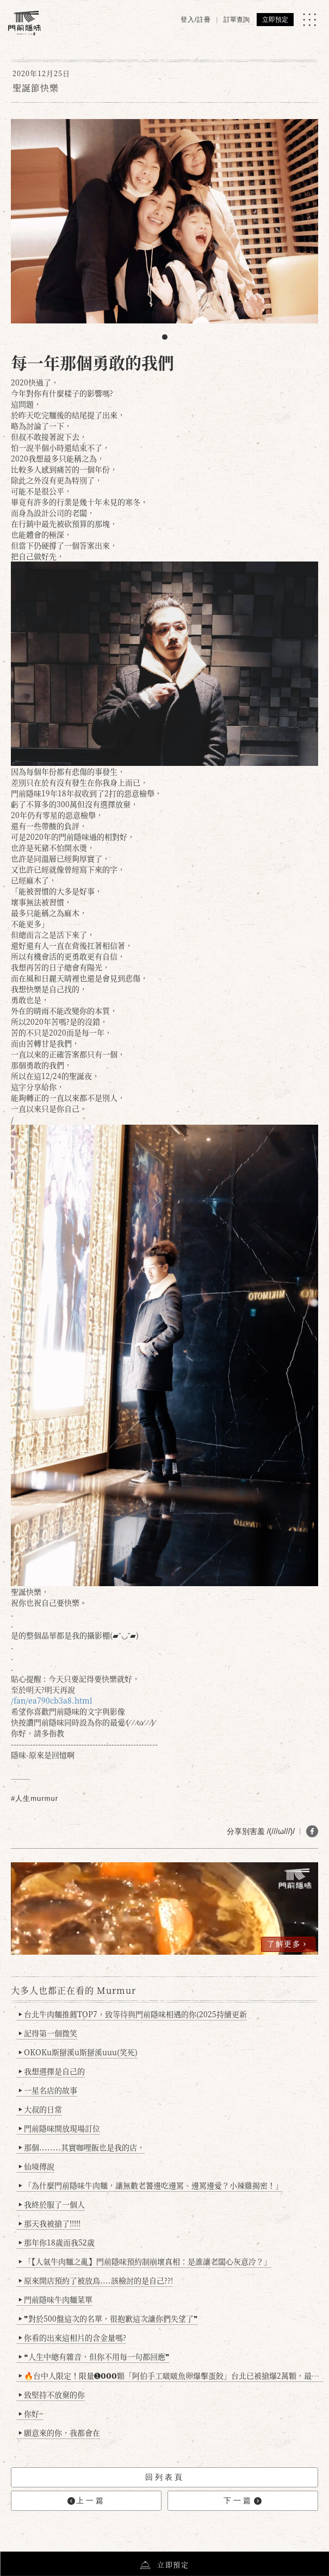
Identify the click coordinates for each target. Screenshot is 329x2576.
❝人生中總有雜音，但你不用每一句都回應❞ (94, 2356)
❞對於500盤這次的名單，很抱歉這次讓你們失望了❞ (108, 2318)
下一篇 (243, 2500)
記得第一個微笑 (48, 2033)
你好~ (31, 2413)
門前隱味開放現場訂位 (59, 2128)
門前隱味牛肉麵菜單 (55, 2299)
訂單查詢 (237, 19)
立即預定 (275, 19)
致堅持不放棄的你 (51, 2394)
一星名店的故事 (48, 2090)
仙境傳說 (36, 2166)
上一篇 (86, 2500)
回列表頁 (164, 2477)
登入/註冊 (196, 19)
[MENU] (309, 20)
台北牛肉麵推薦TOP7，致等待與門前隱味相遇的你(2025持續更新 (132, 2014)
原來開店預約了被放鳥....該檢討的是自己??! (95, 2280)
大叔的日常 (40, 2109)
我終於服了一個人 (51, 2204)
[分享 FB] (312, 1831)
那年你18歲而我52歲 (56, 2242)
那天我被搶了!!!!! (49, 2223)
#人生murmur (34, 1798)
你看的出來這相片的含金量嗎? (72, 2337)
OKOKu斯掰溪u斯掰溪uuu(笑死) (78, 2052)
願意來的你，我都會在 (59, 2432)
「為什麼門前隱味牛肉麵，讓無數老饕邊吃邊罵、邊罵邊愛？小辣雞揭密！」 (150, 2185)
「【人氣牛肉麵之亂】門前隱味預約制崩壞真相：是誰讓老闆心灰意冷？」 (145, 2261)
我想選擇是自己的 (51, 2071)
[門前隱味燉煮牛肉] (24, 23)
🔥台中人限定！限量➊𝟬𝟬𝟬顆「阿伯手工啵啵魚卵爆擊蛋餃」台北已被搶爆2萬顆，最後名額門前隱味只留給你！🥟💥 (171, 2375)
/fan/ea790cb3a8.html (51, 1700)
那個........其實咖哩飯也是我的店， (81, 2147)
